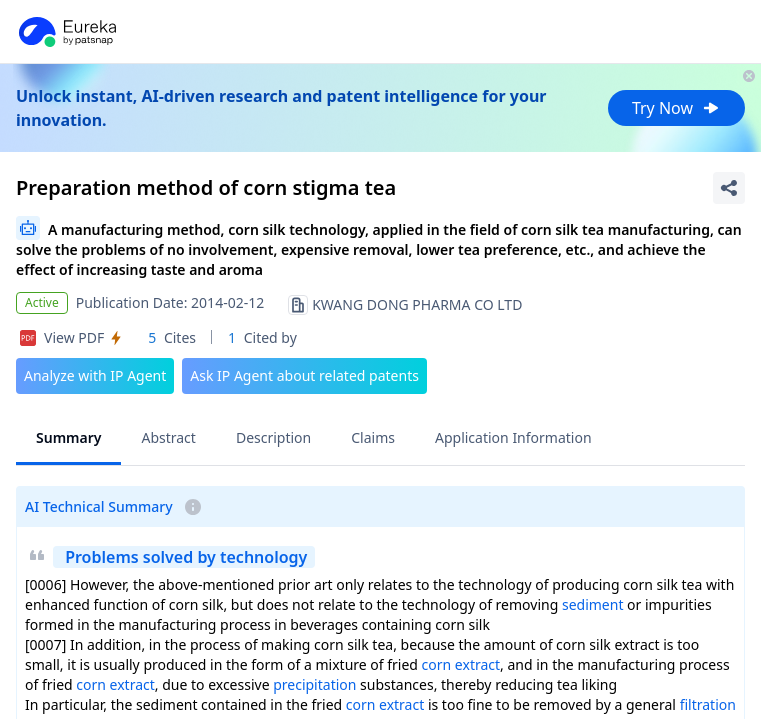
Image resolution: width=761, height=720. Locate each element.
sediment (593, 604)
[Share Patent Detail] (729, 188)
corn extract (461, 664)
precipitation (314, 684)
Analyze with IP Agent (95, 375)
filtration (708, 704)
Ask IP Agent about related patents (304, 375)
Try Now (676, 108)
